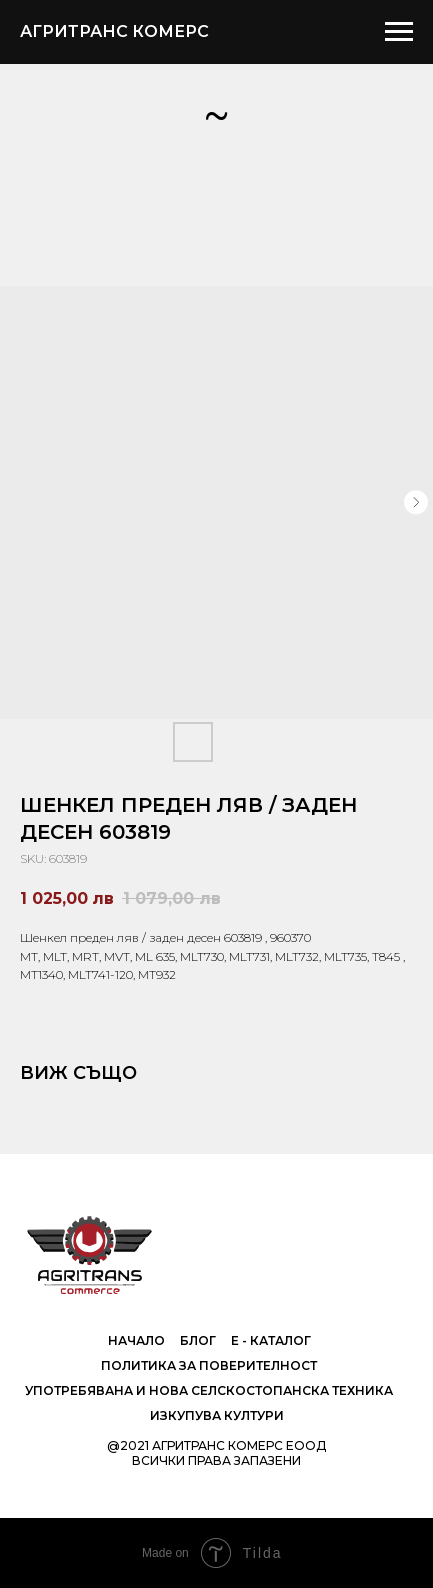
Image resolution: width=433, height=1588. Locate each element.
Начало (136, 1340)
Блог (198, 1340)
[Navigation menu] (399, 32)
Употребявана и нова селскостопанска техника (209, 1390)
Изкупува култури (217, 1415)
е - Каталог (271, 1340)
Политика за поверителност (209, 1365)
